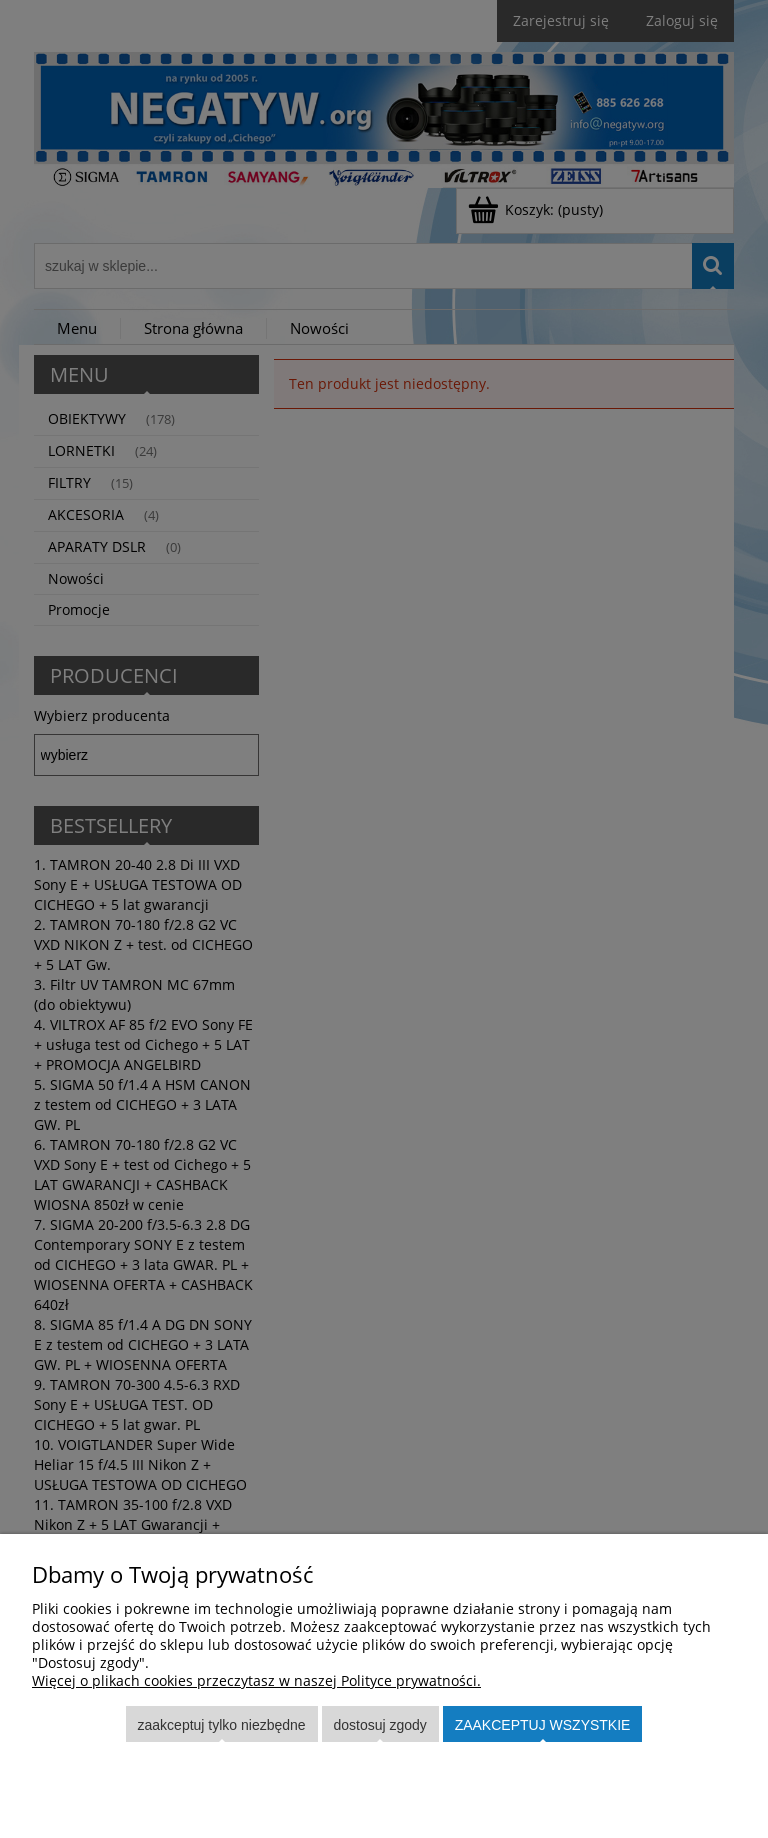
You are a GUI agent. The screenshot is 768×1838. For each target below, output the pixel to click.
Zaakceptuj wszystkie (543, 1725)
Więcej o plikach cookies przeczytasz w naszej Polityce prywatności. (256, 1680)
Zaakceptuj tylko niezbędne (222, 1725)
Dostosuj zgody (379, 1725)
